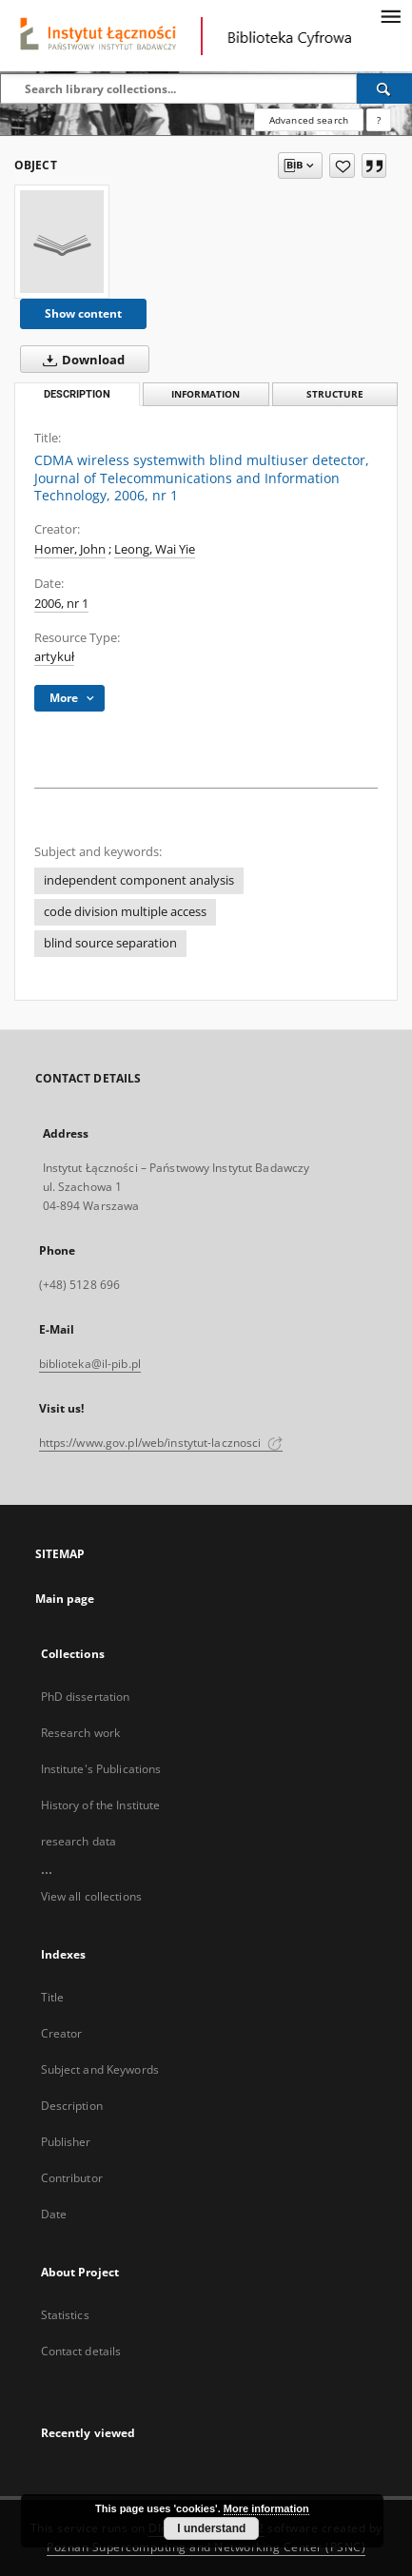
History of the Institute (101, 1805)
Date (54, 2214)
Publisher (66, 2142)
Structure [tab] (334, 394)
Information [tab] (205, 394)
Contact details (81, 2351)
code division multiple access (125, 912)
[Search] (384, 88)
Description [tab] (77, 394)
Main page (65, 1598)
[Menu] (390, 15)
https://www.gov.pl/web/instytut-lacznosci (161, 1442)
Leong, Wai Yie (154, 549)
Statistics (65, 2315)
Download (80, 359)
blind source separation (110, 943)
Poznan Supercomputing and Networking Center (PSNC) (206, 2547)
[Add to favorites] (342, 165)
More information (266, 2508)
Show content (83, 313)
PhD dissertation (85, 1696)
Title (53, 1997)
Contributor (72, 2178)
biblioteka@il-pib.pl (90, 1364)
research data (79, 1841)
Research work (81, 1733)
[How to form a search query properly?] (378, 119)
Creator (62, 2033)
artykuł (54, 657)
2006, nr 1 (61, 603)
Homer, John (70, 549)
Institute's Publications (101, 1769)
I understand (211, 2528)
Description (72, 2106)
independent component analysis (139, 880)
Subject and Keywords (100, 2069)
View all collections (91, 1896)
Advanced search (308, 120)
